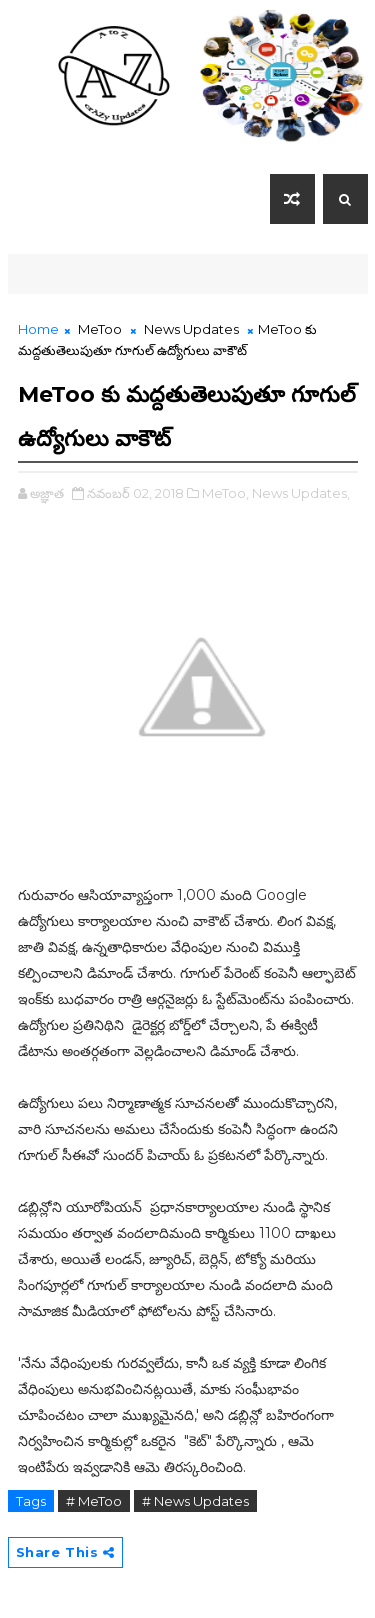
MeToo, (225, 493)
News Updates (191, 329)
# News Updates (195, 1501)
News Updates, (301, 493)
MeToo (100, 329)
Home (38, 329)
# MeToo (94, 1501)
